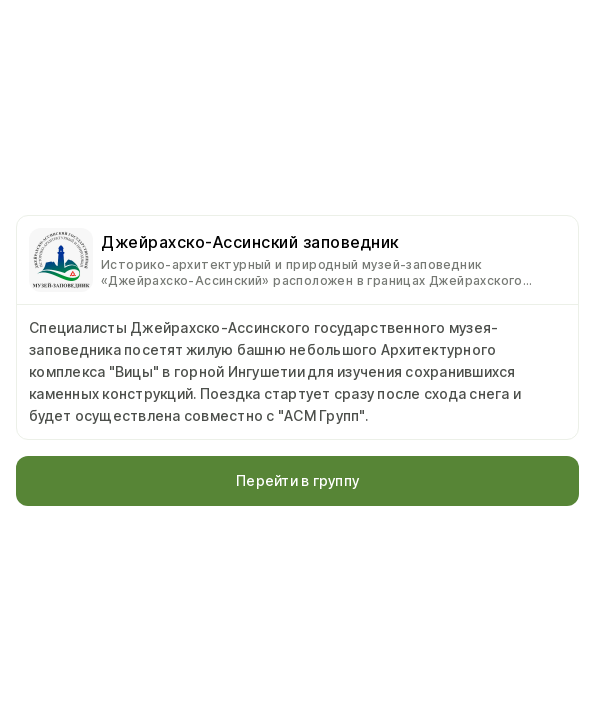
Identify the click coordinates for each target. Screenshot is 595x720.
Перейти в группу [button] (297, 480)
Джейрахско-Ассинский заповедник (250, 242)
